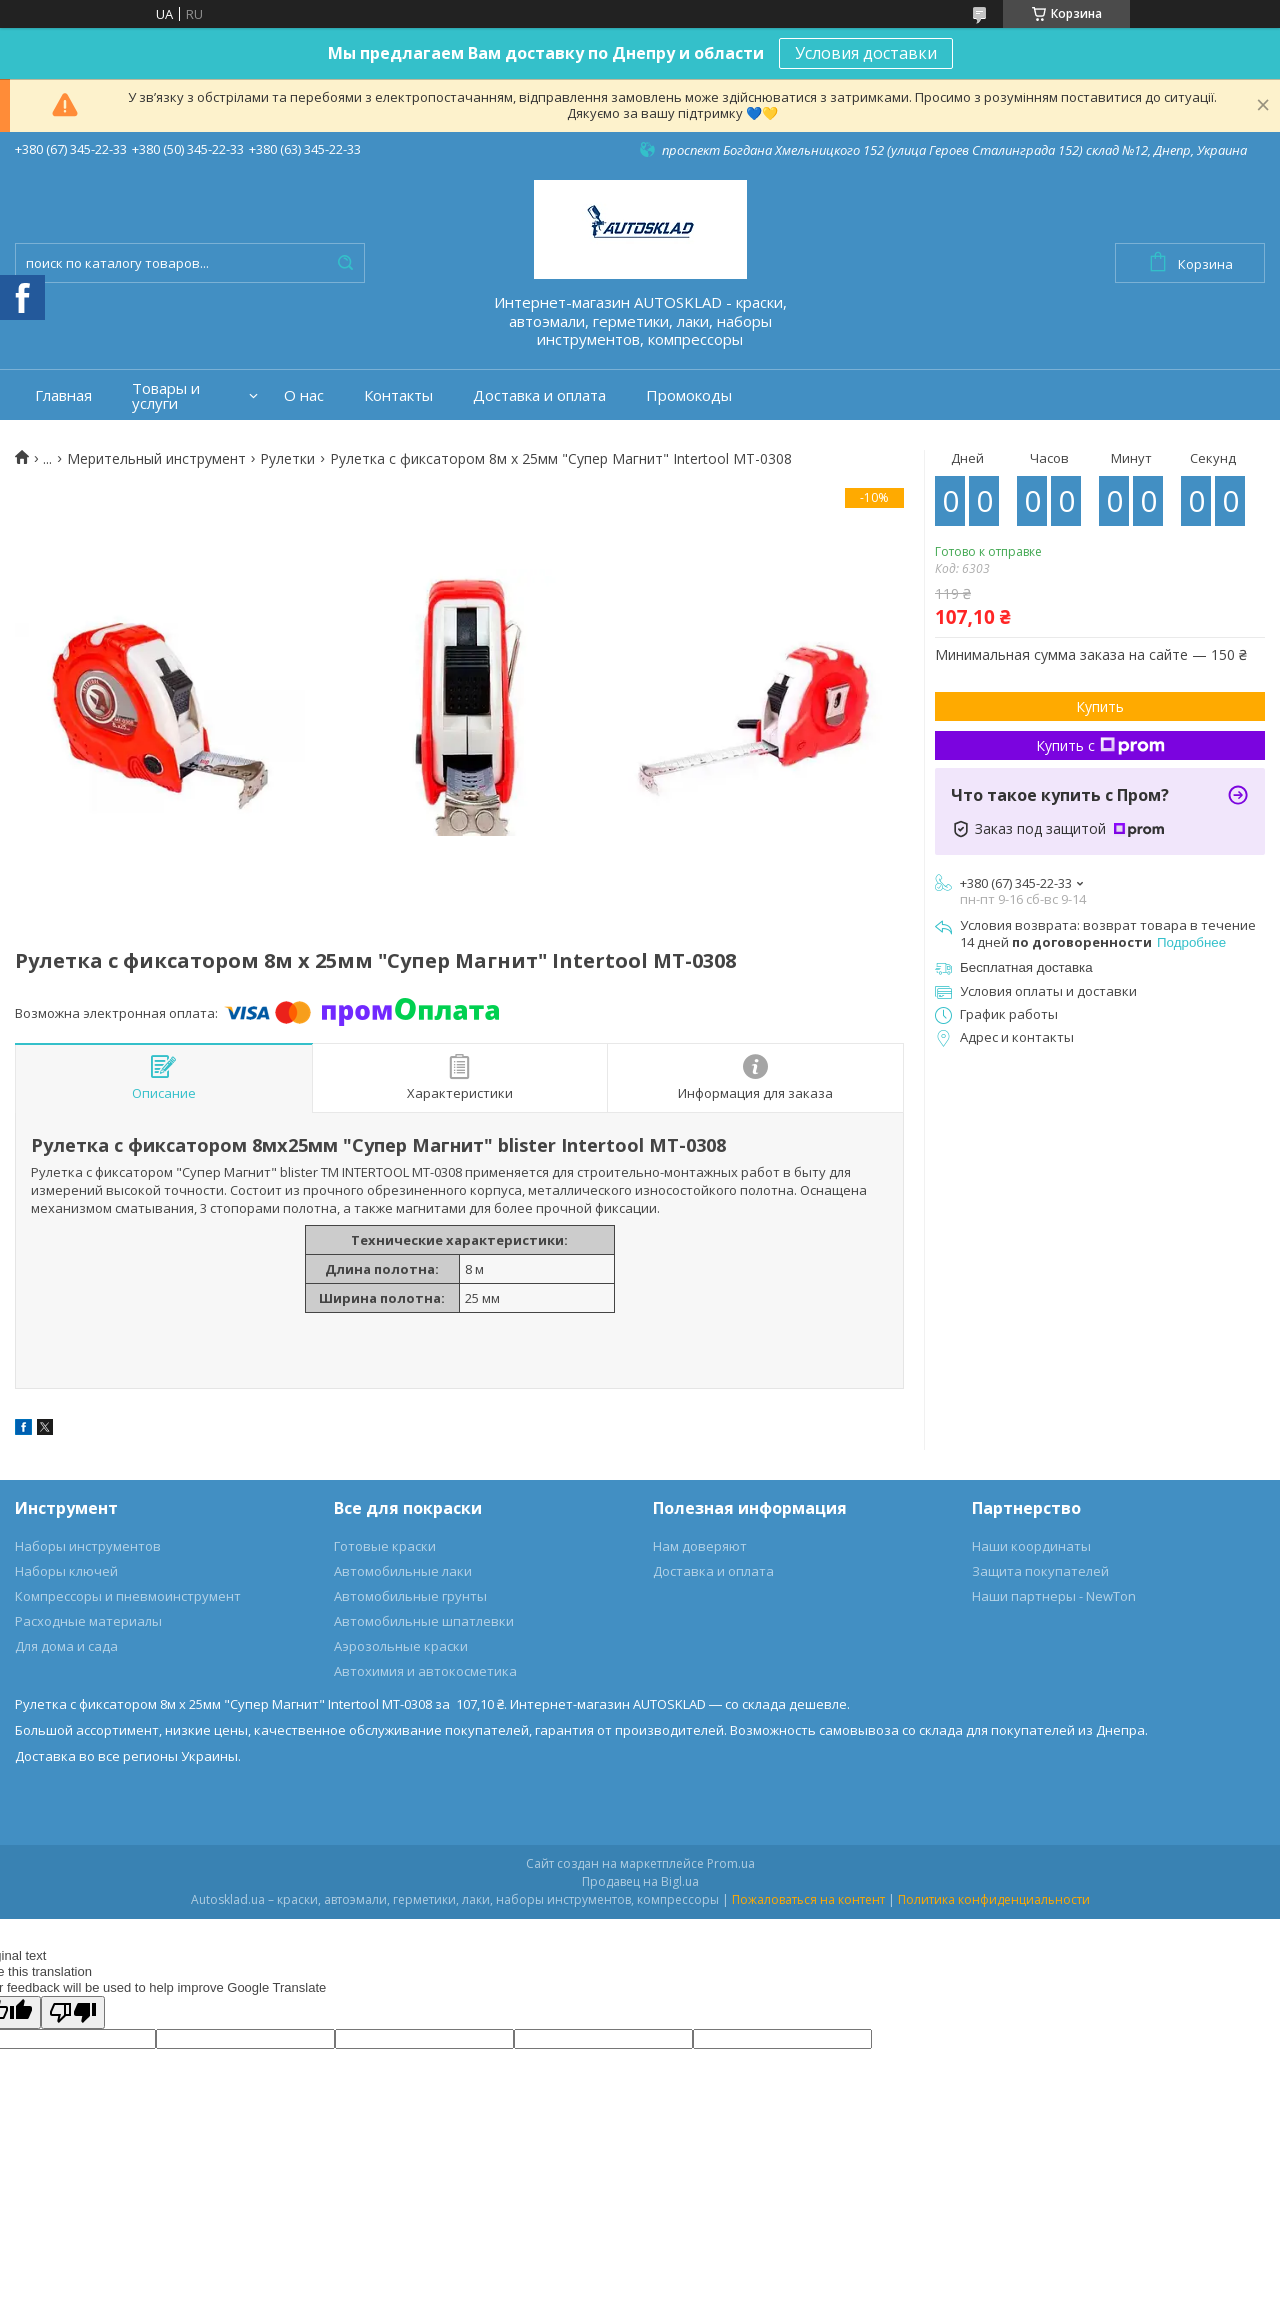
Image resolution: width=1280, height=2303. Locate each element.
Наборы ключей (66, 1571)
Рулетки (287, 459)
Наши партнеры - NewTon (1054, 1596)
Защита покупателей (1040, 1571)
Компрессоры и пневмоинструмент (128, 1596)
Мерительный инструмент (156, 459)
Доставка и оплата (539, 395)
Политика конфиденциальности (994, 1899)
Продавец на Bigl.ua (640, 1881)
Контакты (398, 395)
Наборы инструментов (88, 1546)
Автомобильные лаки (403, 1571)
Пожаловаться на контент (808, 1899)
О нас (304, 395)
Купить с (1100, 745)
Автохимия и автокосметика (425, 1671)
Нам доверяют (700, 1546)
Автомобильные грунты (410, 1596)
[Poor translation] (73, 2012)
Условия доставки (866, 53)
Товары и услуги (166, 396)
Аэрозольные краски (401, 1646)
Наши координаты (1031, 1546)
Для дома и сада (66, 1646)
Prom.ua (731, 1863)
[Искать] (345, 263)
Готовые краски (385, 1546)
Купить (1100, 706)
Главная (63, 395)
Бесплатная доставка (1026, 967)
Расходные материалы (88, 1621)
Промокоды (689, 395)
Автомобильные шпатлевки (424, 1621)
